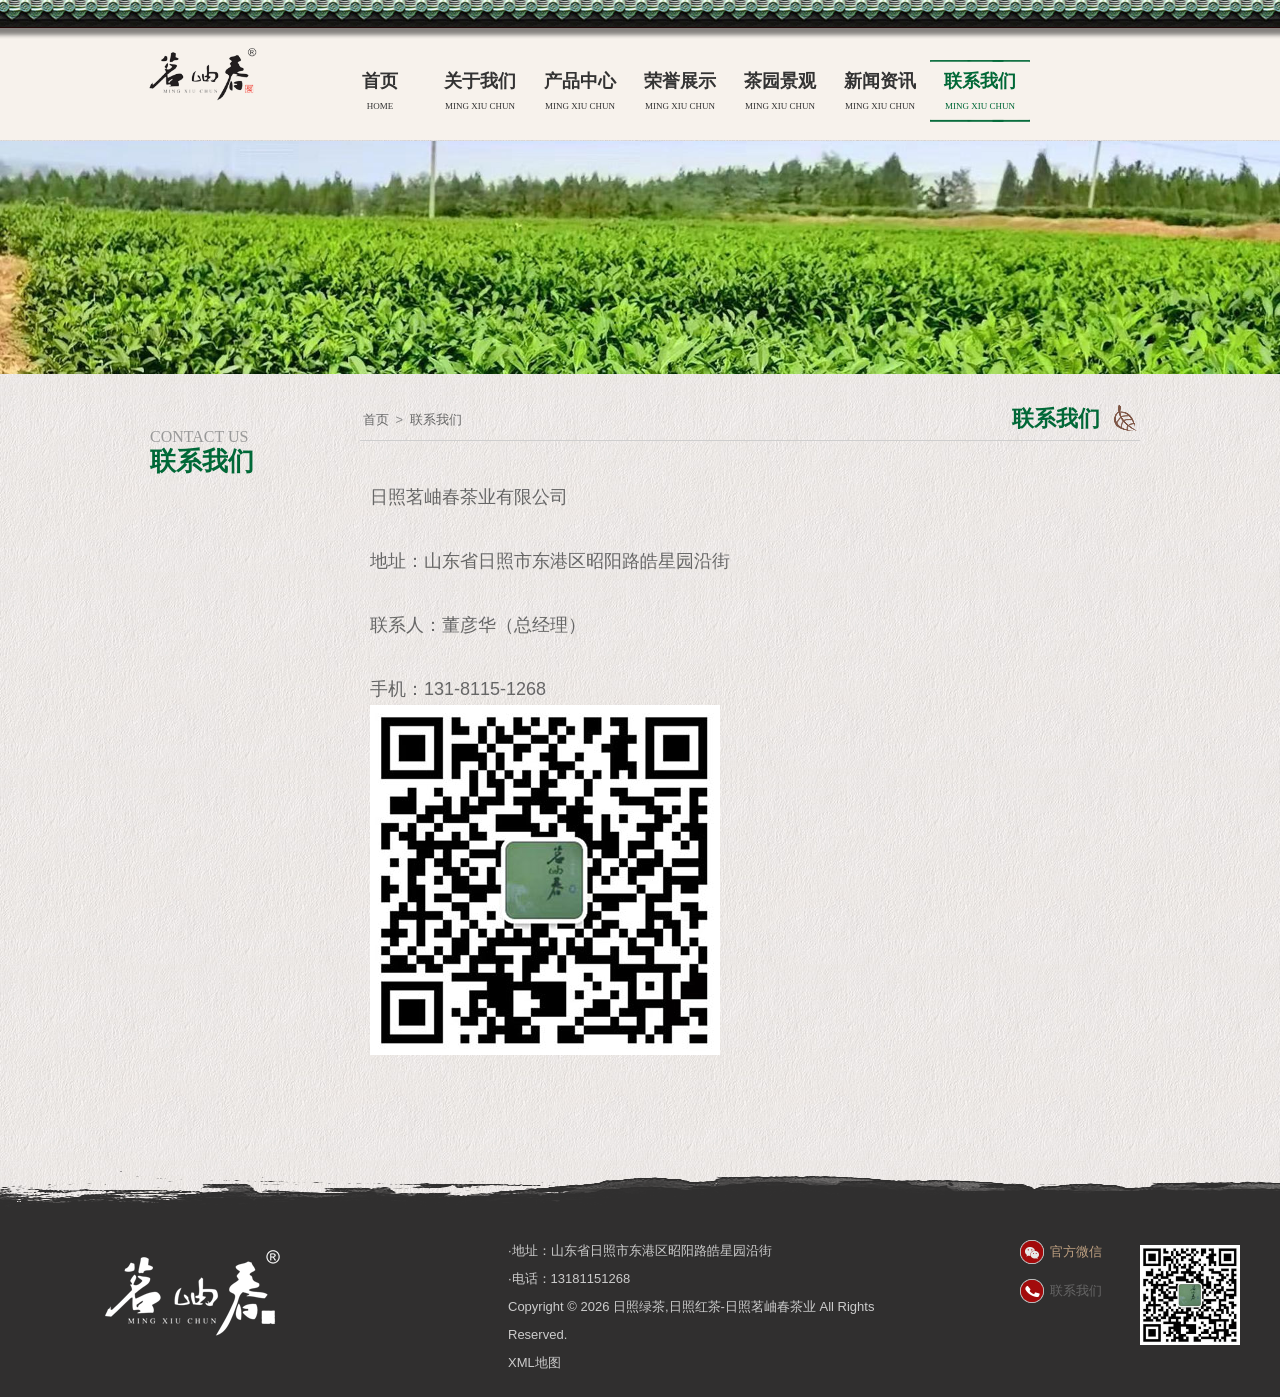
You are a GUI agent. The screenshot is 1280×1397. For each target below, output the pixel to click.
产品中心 (580, 94)
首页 (380, 94)
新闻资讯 (880, 94)
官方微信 (1076, 1251)
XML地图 (534, 1362)
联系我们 (980, 94)
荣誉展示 (680, 94)
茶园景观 (780, 94)
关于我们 (480, 94)
